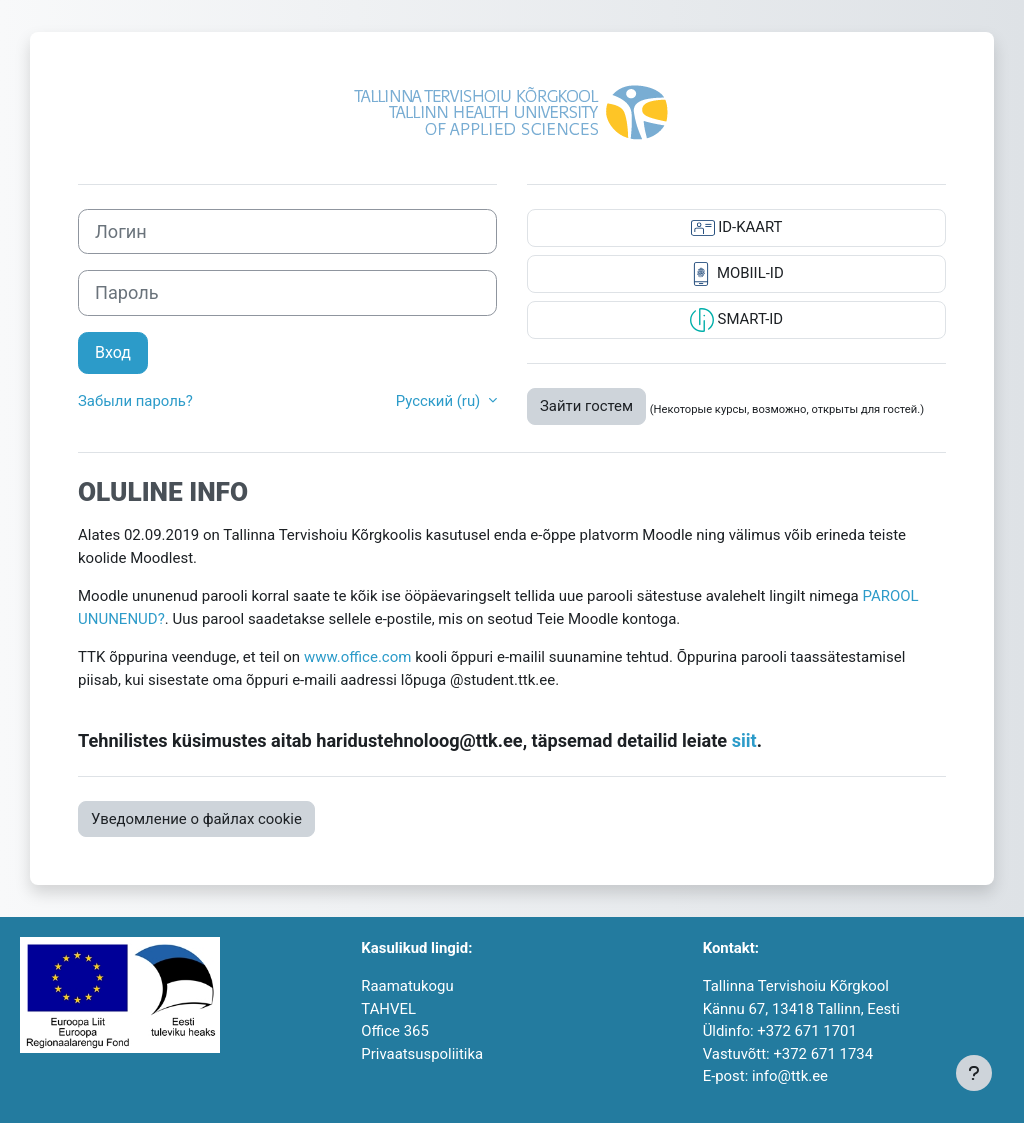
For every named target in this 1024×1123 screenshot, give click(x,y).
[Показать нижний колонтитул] (974, 1073)
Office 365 (395, 1031)
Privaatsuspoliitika (422, 1054)
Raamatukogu (407, 986)
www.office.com (358, 657)
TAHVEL (388, 1009)
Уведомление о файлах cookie (196, 819)
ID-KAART (737, 228)
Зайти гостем (586, 406)
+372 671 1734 (823, 1054)
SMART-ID (736, 320)
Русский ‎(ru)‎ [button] (440, 401)
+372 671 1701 (807, 1031)
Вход (113, 352)
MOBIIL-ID (736, 274)
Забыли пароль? (135, 401)
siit (744, 740)
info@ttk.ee (790, 1076)
